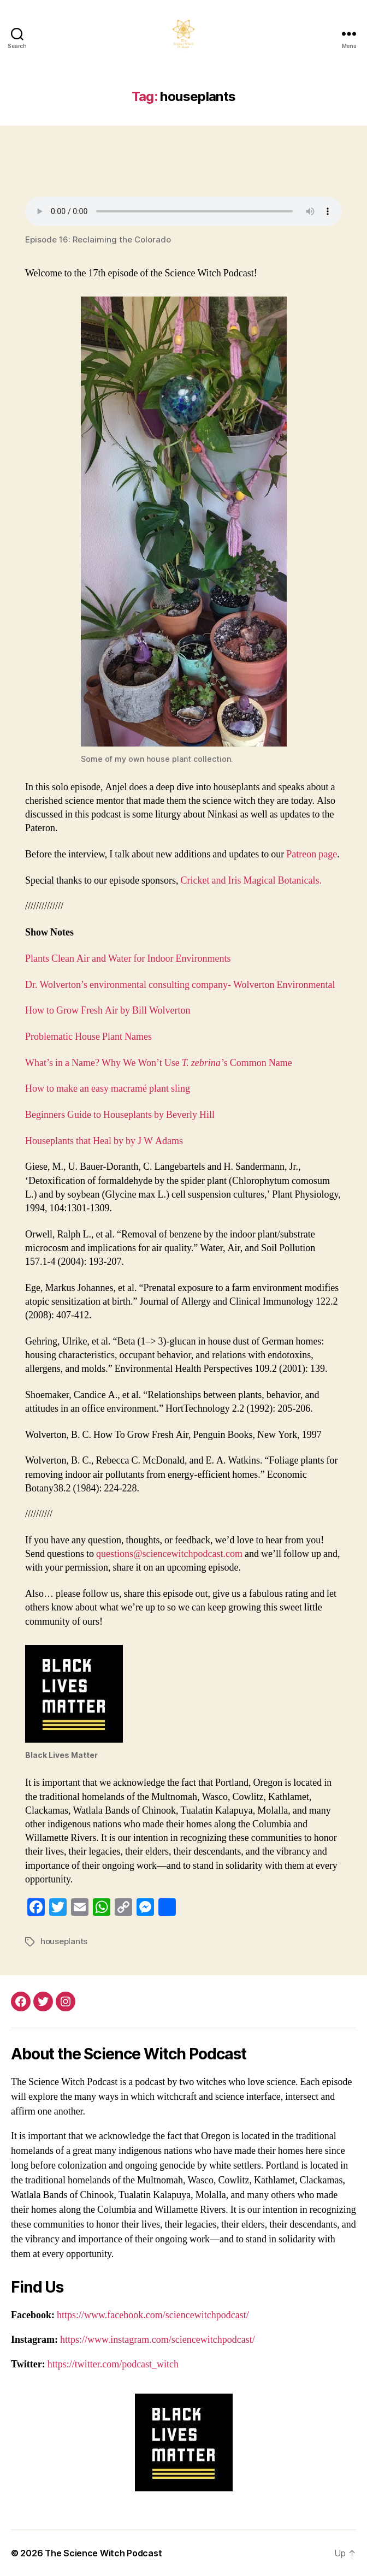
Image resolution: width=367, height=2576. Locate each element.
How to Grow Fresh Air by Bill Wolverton (108, 1010)
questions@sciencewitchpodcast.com (169, 1554)
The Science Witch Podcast (103, 2553)
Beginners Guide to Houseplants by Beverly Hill (120, 1115)
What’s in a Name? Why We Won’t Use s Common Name (158, 1063)
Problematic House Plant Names (88, 1037)
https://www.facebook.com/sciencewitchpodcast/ (153, 2315)
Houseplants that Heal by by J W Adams (104, 1141)
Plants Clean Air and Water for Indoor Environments (127, 958)
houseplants (63, 1941)
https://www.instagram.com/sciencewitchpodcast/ (157, 2340)
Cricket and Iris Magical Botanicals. (250, 880)
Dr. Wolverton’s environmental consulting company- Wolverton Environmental (180, 985)
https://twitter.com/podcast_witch (113, 2364)
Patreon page (311, 854)
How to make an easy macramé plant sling (107, 1088)
